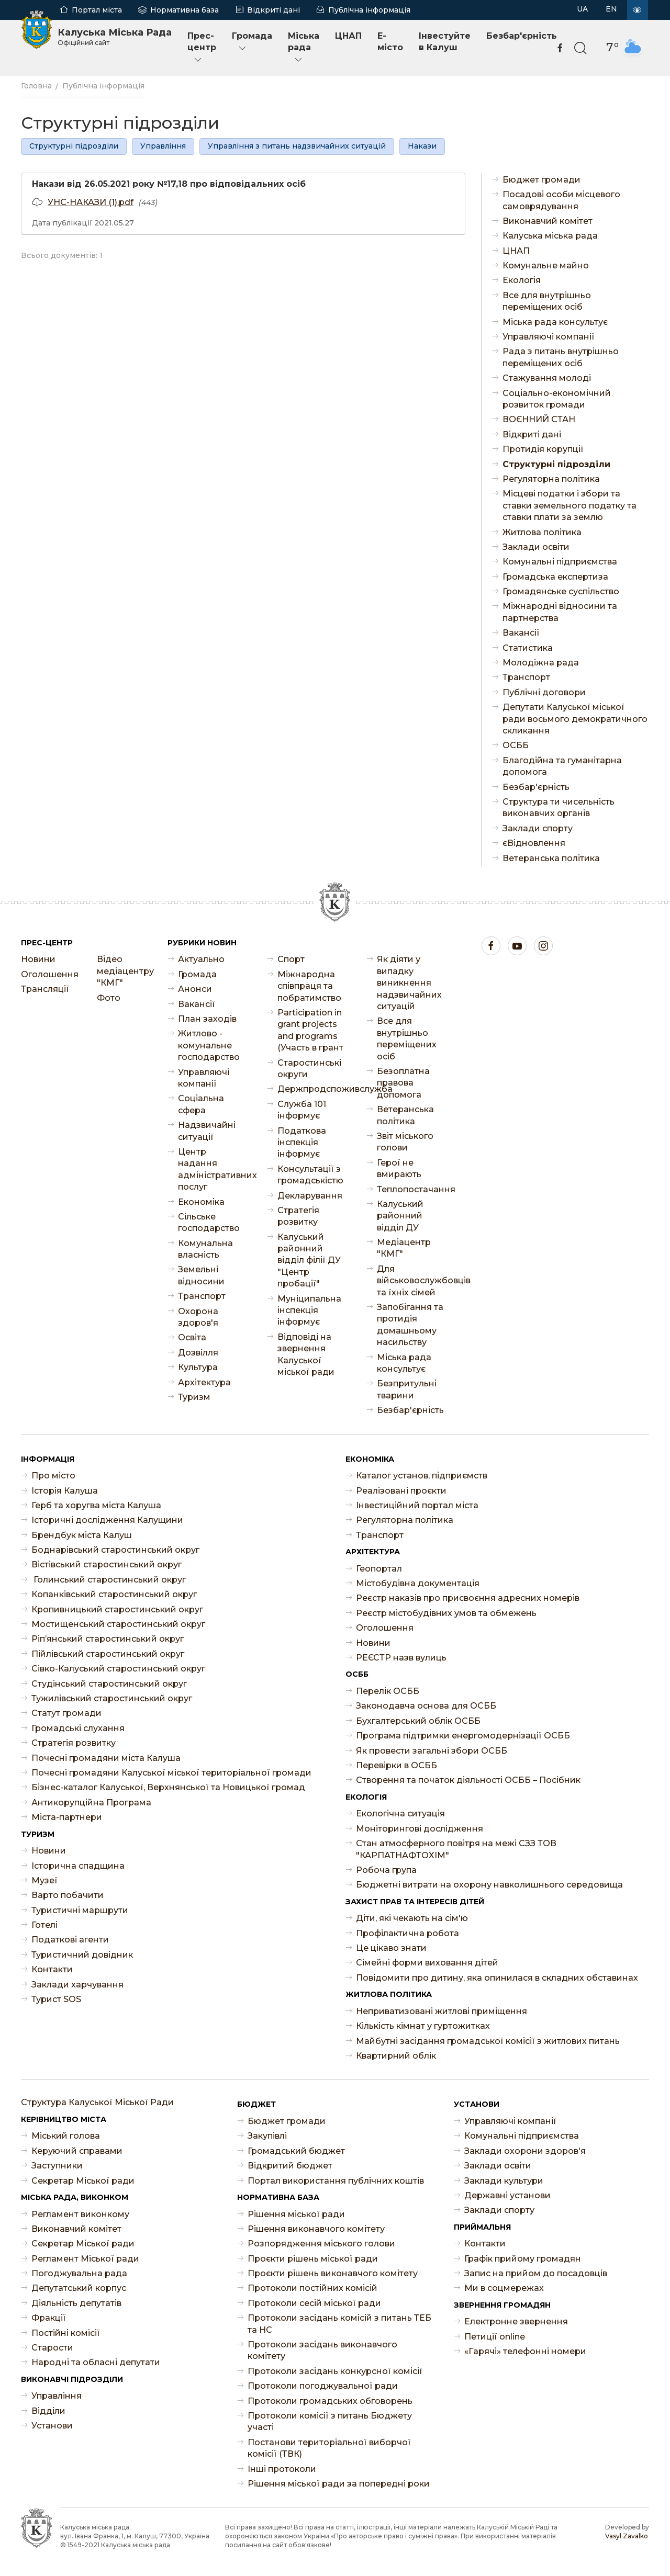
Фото (108, 998)
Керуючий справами (76, 2151)
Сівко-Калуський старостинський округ (118, 1669)
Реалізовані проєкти (401, 1491)
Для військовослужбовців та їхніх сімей (411, 1280)
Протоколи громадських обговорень (330, 2401)
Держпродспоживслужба (311, 1089)
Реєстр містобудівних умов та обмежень (446, 1613)
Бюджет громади (541, 180)
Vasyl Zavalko (626, 2536)
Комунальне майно (545, 265)
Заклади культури (503, 2181)
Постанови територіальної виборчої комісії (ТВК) (329, 2448)
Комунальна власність (205, 1249)
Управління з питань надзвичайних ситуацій (297, 146)
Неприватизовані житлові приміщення (441, 2011)
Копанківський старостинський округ (114, 1594)
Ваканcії (521, 633)
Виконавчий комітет (547, 221)
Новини (38, 959)
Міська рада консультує (555, 322)
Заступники (57, 2166)
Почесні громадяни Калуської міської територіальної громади (171, 1773)
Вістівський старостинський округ (106, 1564)
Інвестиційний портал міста (417, 1505)
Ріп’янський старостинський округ (107, 1639)
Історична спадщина (78, 1866)
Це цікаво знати (391, 1948)
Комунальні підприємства (559, 562)
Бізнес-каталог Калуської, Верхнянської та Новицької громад (168, 1787)
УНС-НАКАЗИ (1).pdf (90, 202)
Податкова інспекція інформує (301, 1142)
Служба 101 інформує (301, 1110)
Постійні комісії (65, 2333)
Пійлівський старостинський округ (107, 1654)
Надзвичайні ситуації (207, 1131)
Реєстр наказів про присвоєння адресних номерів (467, 1598)
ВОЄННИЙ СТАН (538, 419)
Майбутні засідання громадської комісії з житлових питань (488, 2041)
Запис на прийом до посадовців (535, 2273)
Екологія (521, 280)
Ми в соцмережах (504, 2288)
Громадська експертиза (555, 577)
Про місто (53, 1476)
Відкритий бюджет (290, 2166)
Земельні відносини (201, 1275)
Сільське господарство (209, 1222)
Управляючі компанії (548, 337)
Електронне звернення (516, 2321)
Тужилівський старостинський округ (111, 1698)
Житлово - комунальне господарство (209, 1045)
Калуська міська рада (550, 236)
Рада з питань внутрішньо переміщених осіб (560, 357)
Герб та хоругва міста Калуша (96, 1505)
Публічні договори (544, 692)
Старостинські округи (309, 1068)
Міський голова (65, 2136)
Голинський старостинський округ (108, 1580)
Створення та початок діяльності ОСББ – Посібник (468, 1780)
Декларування (309, 1196)
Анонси (195, 989)
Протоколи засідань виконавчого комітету (322, 2350)
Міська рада (303, 48)
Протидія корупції (543, 449)
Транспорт (526, 677)
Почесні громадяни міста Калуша (106, 1758)
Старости (52, 2348)
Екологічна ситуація (400, 1813)
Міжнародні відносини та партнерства (559, 612)
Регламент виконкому (80, 2214)
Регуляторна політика (551, 479)
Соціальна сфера (201, 1104)
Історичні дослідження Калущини (107, 1520)
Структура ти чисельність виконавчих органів (558, 807)
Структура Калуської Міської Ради (97, 2102)
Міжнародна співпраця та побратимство (309, 986)
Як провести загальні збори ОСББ (431, 1751)
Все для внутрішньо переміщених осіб (546, 301)
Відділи (48, 2411)
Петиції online (494, 2337)
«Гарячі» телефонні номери (525, 2351)
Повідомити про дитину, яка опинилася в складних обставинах (497, 1978)
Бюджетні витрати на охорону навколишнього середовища (489, 1885)
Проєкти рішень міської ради (313, 2259)
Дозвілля (198, 1353)
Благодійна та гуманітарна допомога (562, 766)
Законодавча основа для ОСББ (426, 1706)
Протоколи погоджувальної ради (323, 2386)
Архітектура (204, 1382)
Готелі (44, 1925)
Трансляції (45, 989)
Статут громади (66, 1713)
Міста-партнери (66, 1817)
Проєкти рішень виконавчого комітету (333, 2273)
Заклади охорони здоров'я (525, 2151)
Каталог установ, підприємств (421, 1476)
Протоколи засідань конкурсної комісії (335, 2371)
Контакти (52, 1969)
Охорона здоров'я (198, 1317)
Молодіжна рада (540, 663)
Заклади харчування (77, 1985)
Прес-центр (201, 48)
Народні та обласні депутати (95, 2362)
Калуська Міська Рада (115, 37)
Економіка (201, 1202)
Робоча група (386, 1870)
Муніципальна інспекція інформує (309, 1310)
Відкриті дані (273, 10)
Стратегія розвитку (298, 1216)
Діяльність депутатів (76, 2303)
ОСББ (515, 745)
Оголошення (48, 974)
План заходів (207, 1019)
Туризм (194, 1397)
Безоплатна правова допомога (403, 1083)
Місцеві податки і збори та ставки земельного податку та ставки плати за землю (569, 505)
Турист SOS (56, 1999)
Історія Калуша (64, 1491)
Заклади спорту (537, 828)
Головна (36, 86)
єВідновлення (533, 843)
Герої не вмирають (399, 1168)
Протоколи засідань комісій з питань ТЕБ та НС (339, 2323)
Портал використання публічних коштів (336, 2181)
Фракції (48, 2318)
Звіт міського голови (405, 1142)
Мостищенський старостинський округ (118, 1624)
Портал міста (97, 10)
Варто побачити (67, 1895)
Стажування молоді (546, 378)
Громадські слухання (78, 1728)
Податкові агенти (70, 1940)
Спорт (291, 959)
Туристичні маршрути (79, 1910)
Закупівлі (267, 2136)
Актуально (201, 959)
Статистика (527, 648)
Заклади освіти (536, 547)
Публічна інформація (369, 10)
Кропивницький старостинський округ (117, 1609)
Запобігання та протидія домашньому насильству (410, 1324)
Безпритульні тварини (407, 1389)
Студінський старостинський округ (109, 1684)
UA (582, 9)
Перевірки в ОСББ (396, 1765)
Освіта (192, 1337)
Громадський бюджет (296, 2151)
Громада (252, 42)
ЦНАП (348, 36)
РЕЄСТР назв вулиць (401, 1658)
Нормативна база (184, 10)
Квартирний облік (396, 2056)
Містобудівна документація (417, 1583)
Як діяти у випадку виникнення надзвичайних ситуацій (409, 982)
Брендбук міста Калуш (81, 1535)
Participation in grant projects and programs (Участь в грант (310, 1030)
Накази (422, 146)
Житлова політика (542, 532)
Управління (163, 146)
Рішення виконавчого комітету (316, 2229)
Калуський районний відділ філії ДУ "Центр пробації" (309, 1260)
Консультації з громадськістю (310, 1174)
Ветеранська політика (551, 858)
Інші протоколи (282, 2469)
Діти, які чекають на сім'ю (412, 1918)
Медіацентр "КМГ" (404, 1248)
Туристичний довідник (82, 1955)
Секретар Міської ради (83, 2181)
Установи (52, 2426)
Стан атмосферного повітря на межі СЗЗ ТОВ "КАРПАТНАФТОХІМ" (456, 1849)
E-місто (390, 41)
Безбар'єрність (521, 36)
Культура (198, 1367)
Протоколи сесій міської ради (314, 2303)
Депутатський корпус (78, 2288)
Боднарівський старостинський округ (115, 1550)
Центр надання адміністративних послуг (212, 1169)
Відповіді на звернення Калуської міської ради (305, 1354)
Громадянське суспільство (560, 591)
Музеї (44, 1880)
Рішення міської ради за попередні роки (339, 2484)
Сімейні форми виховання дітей (427, 1963)
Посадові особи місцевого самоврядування (561, 200)
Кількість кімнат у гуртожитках (423, 2026)
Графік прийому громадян (522, 2259)
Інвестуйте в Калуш (445, 41)
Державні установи (507, 2195)
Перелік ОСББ (387, 1691)
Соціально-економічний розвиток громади (556, 399)
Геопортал (379, 1569)
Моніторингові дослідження (419, 1829)
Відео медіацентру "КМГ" (124, 971)
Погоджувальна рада (79, 2273)
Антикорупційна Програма (91, 1802)
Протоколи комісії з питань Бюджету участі (330, 2421)
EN (611, 9)
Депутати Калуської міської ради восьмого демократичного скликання (574, 719)
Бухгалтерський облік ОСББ (418, 1721)
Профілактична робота (407, 1933)
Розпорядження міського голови (321, 2244)
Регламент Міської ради (85, 2259)
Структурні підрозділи (73, 146)
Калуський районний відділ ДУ (400, 1216)
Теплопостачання (411, 1189)
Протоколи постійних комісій (312, 2288)
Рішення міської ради (296, 2214)
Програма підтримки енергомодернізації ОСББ (463, 1736)
